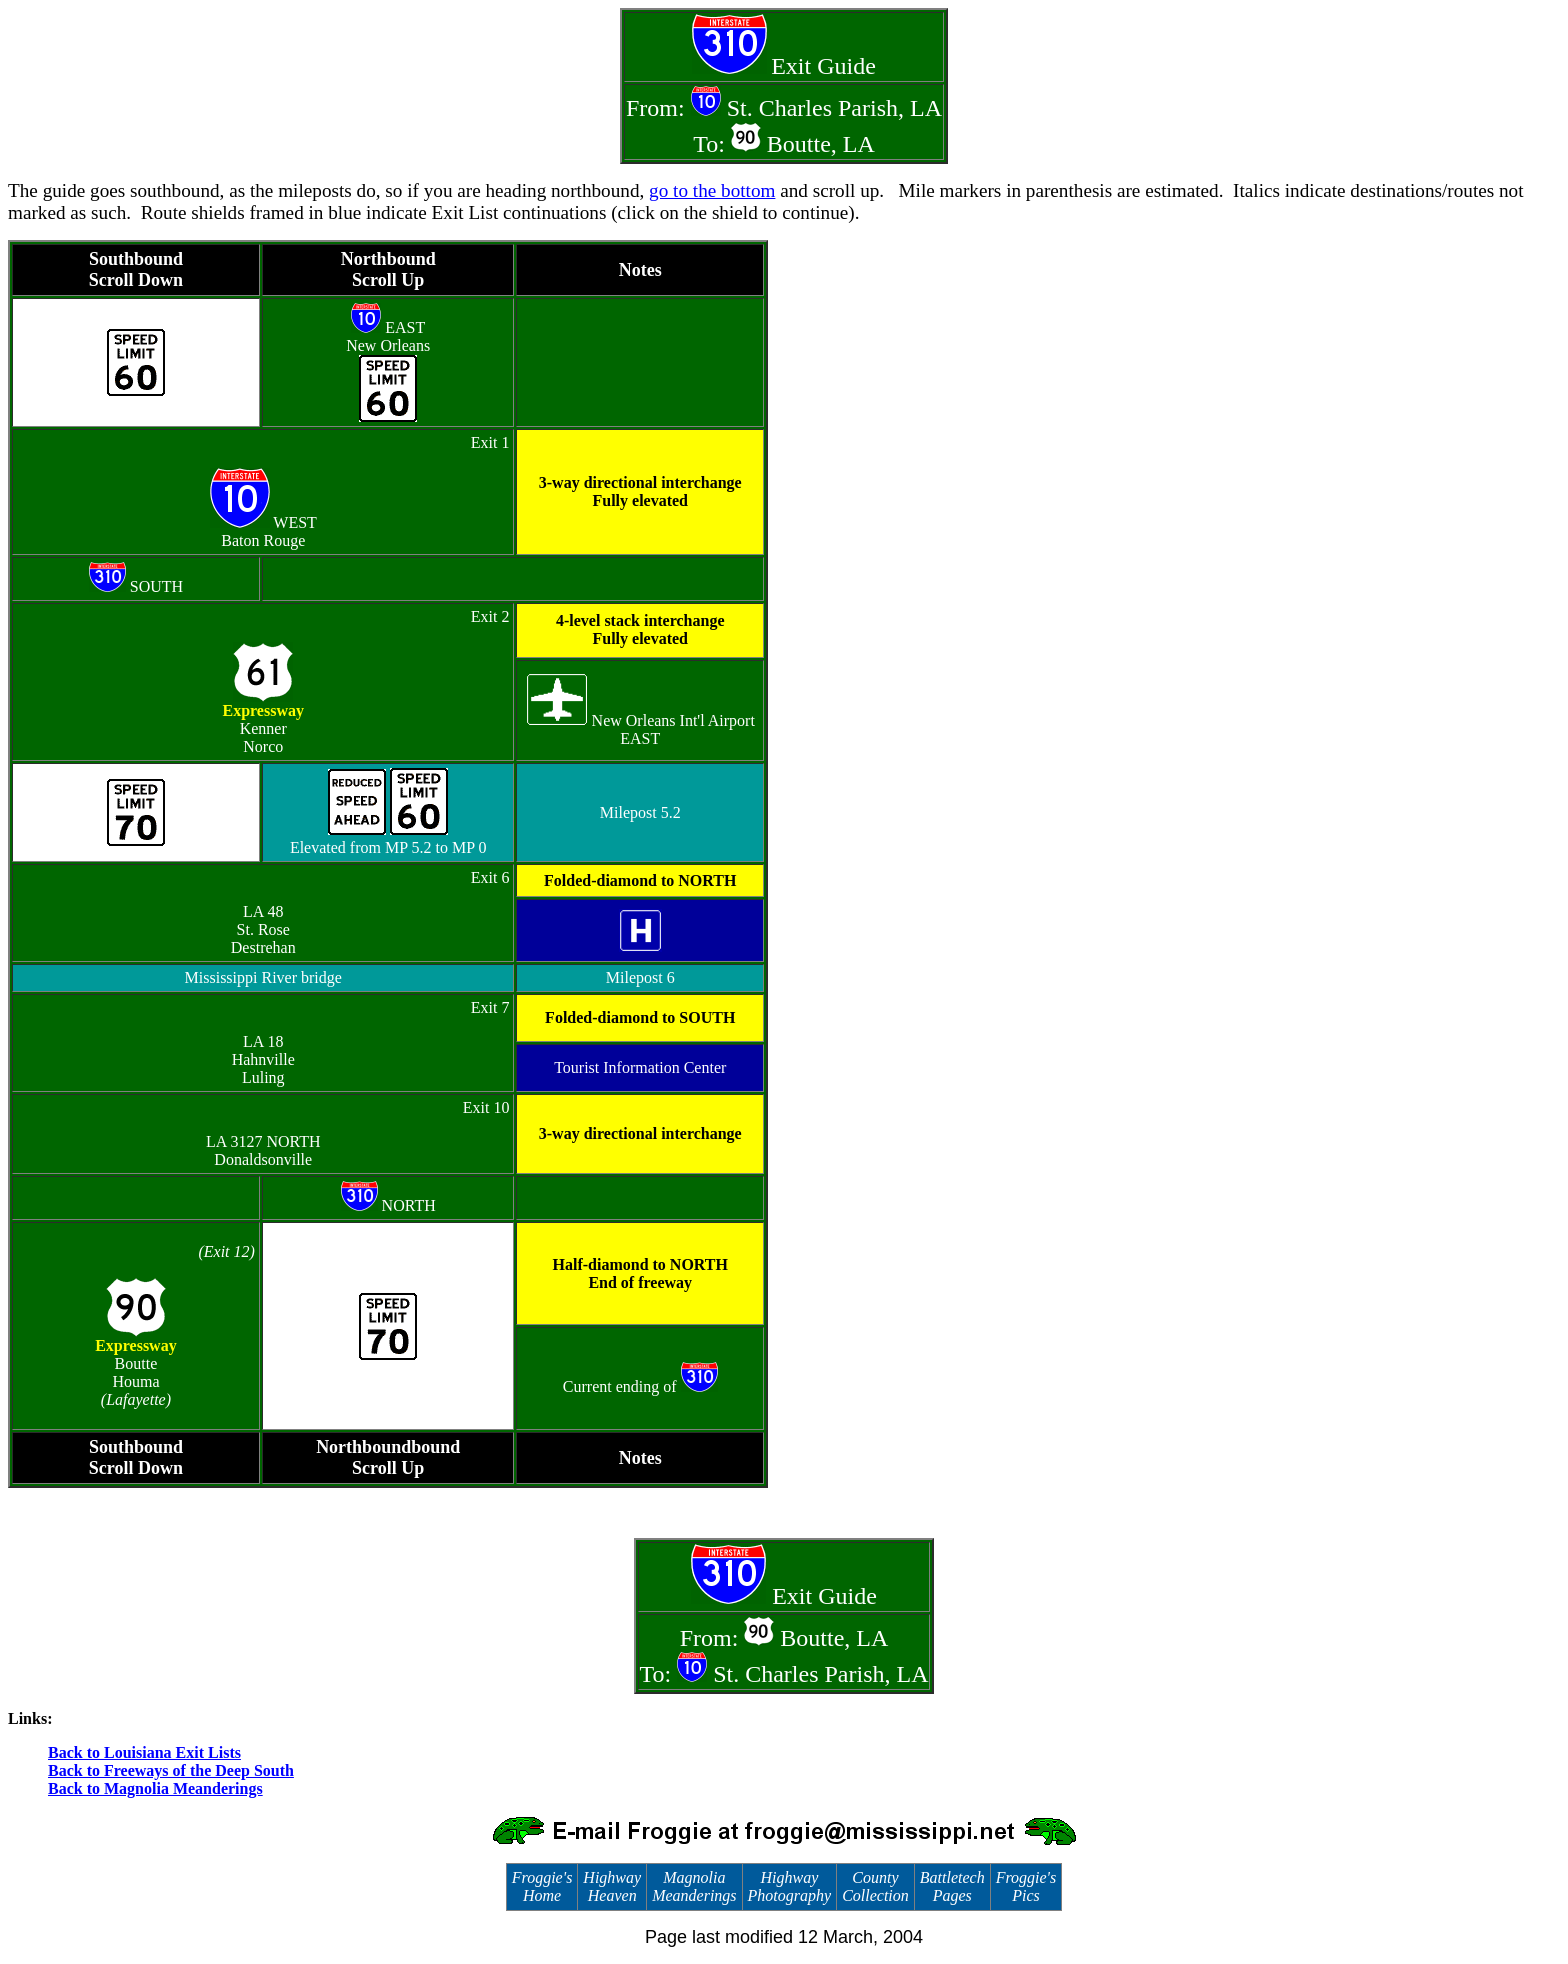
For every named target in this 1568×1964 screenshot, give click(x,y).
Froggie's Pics (1026, 1886)
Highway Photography (790, 1886)
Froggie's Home (542, 1886)
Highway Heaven (612, 1886)
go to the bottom (712, 190)
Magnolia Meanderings (694, 1886)
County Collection (875, 1886)
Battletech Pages (952, 1886)
